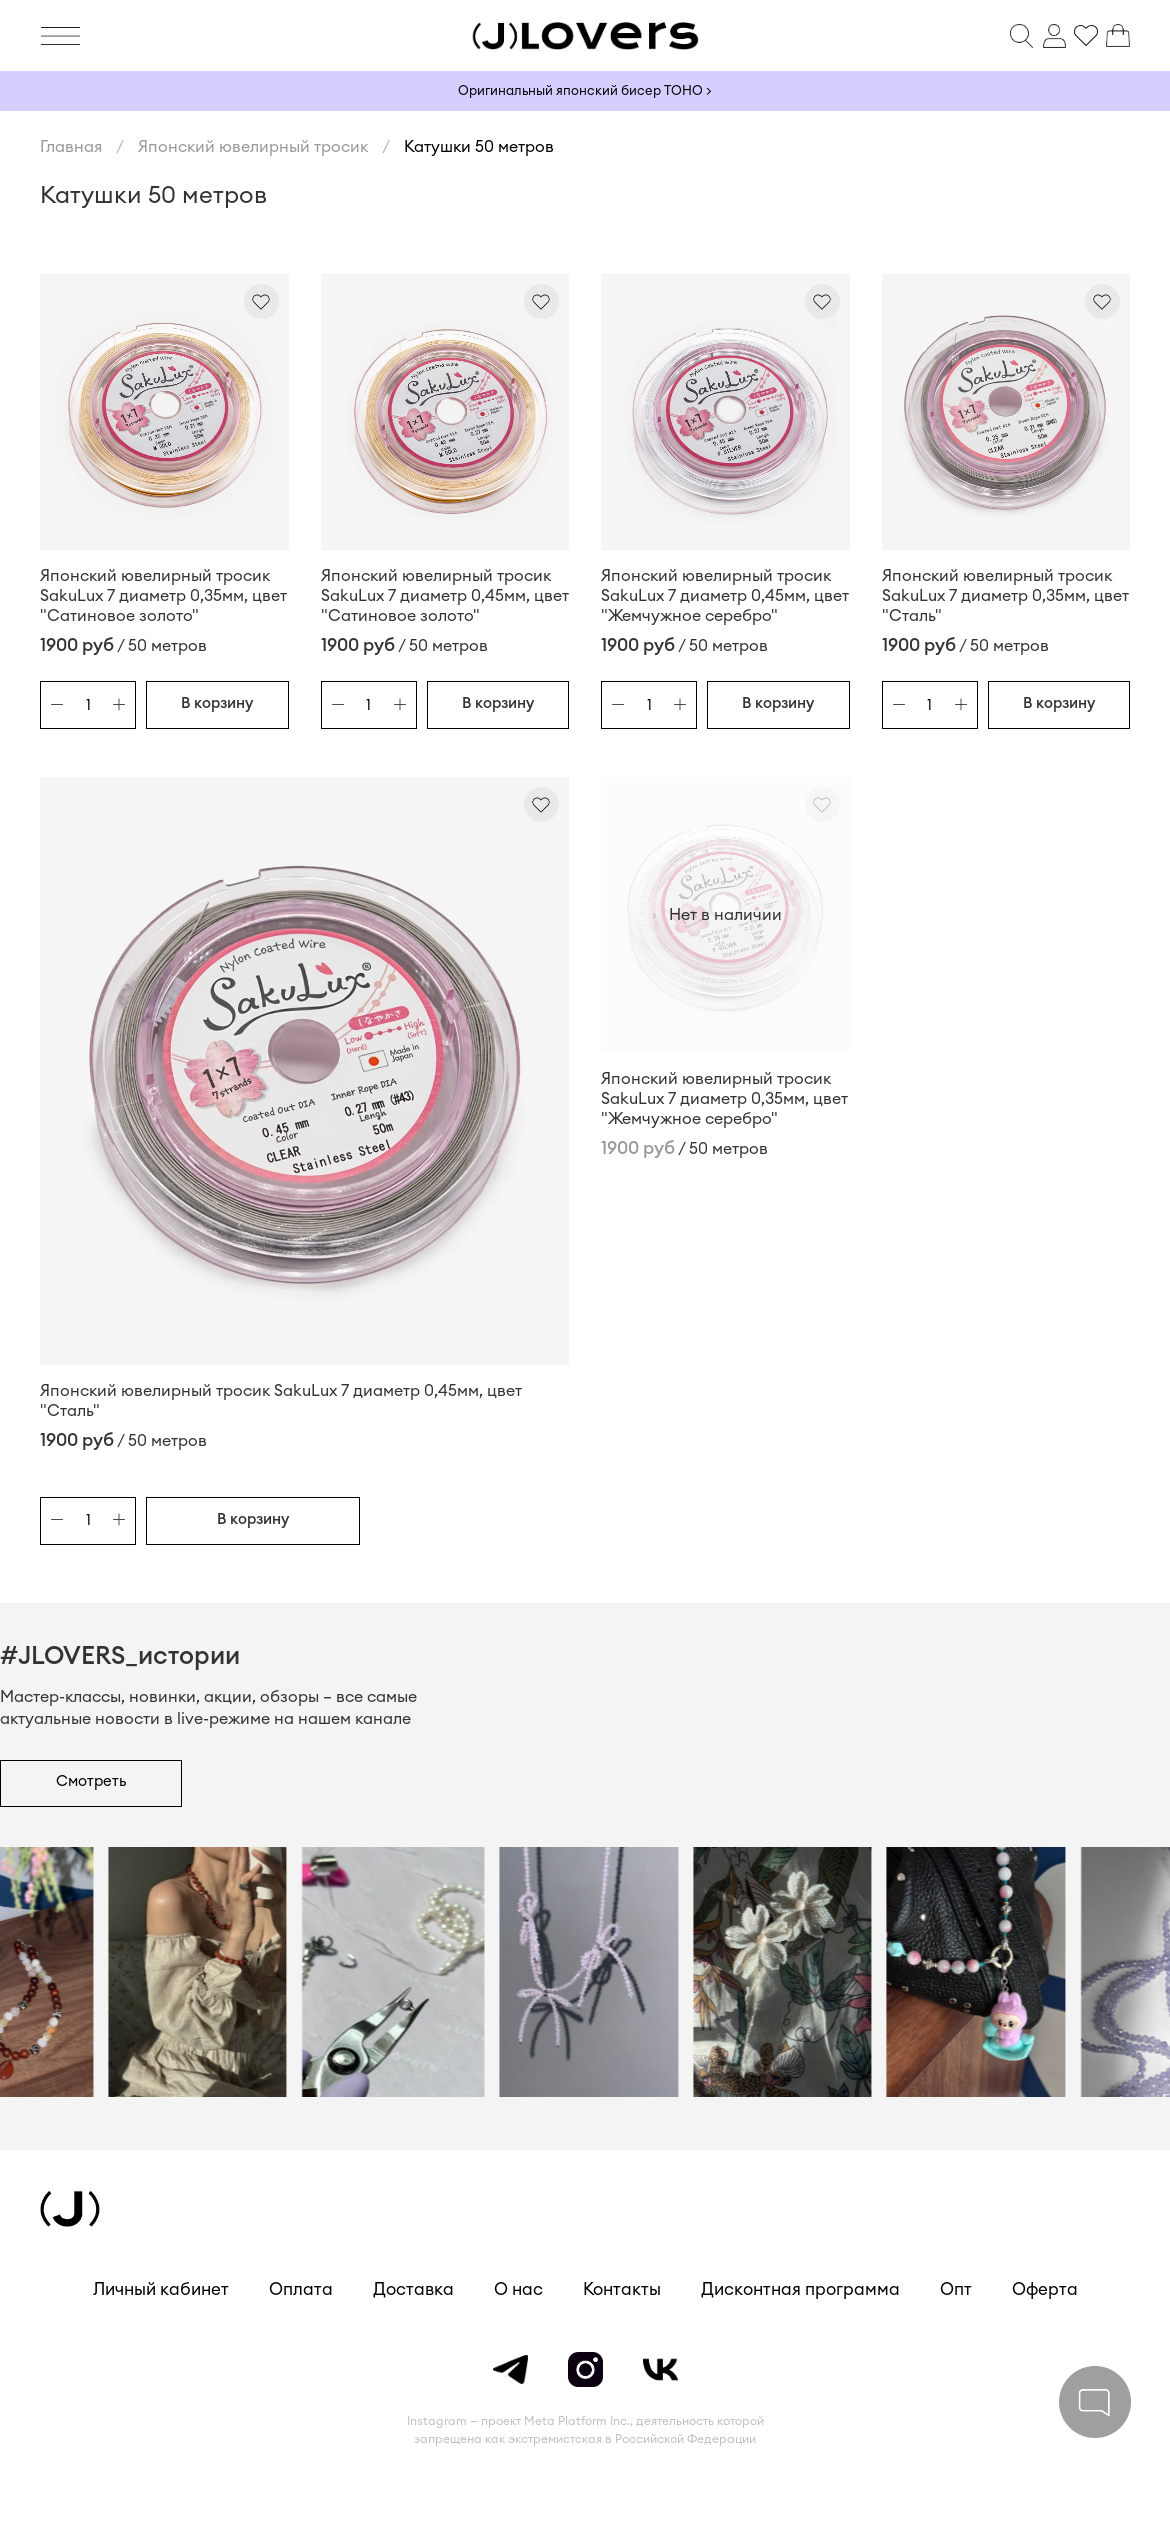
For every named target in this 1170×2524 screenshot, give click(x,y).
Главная (71, 147)
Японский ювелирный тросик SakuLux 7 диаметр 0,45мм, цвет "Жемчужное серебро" (725, 596)
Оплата (301, 2289)
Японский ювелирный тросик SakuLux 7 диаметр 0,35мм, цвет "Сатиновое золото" (163, 596)
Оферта (1045, 2289)
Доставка (413, 2289)
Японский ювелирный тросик (253, 147)
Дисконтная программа (800, 2289)
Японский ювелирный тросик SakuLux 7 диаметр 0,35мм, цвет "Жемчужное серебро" (724, 1099)
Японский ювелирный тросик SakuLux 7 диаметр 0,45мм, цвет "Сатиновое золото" (445, 596)
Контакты (622, 2289)
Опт (956, 2289)
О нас (518, 2289)
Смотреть (91, 1781)
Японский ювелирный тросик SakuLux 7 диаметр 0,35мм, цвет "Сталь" (1005, 596)
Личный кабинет (161, 2289)
